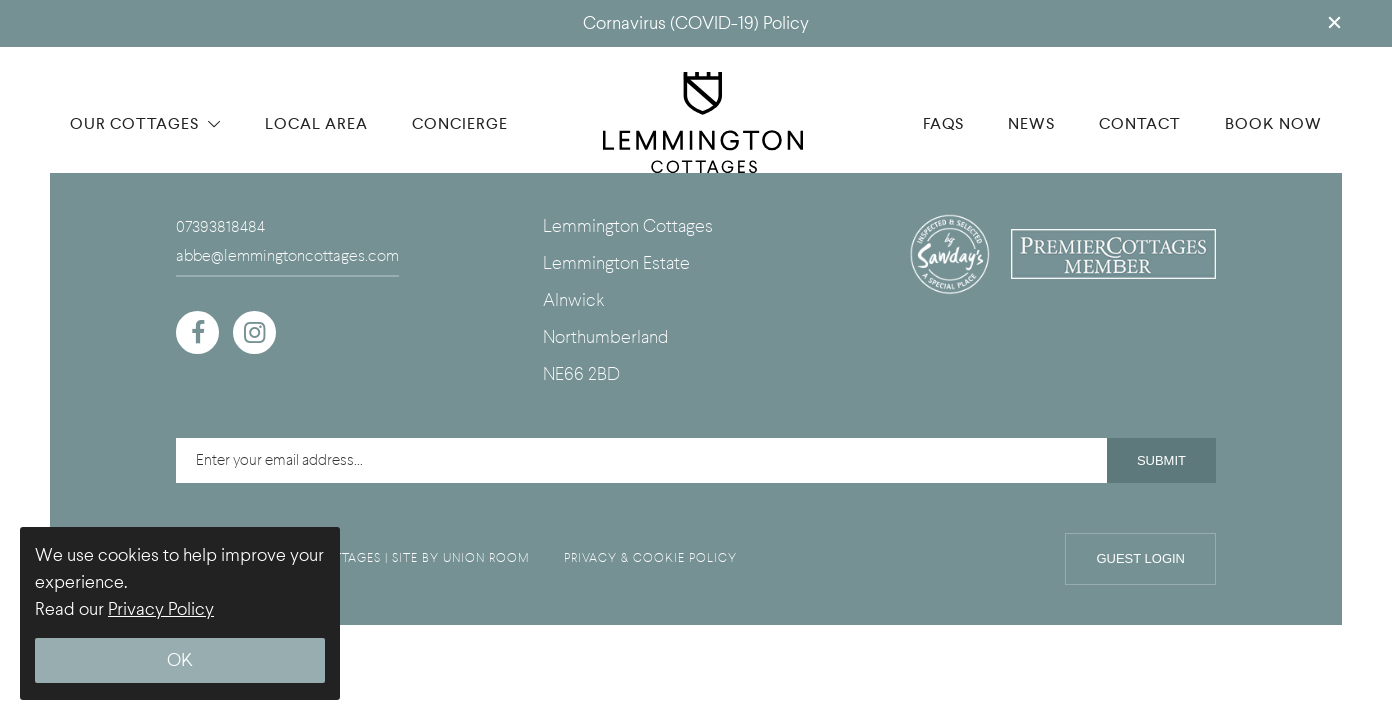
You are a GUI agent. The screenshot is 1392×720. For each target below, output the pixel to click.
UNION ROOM (486, 558)
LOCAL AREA (316, 123)
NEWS (1031, 123)
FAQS (943, 123)
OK (180, 660)
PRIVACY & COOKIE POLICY (650, 558)
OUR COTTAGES (145, 123)
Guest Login (1140, 558)
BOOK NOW (1273, 123)
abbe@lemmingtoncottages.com (287, 256)
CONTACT (1140, 123)
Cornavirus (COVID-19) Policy (696, 23)
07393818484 (220, 227)
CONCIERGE (460, 123)
